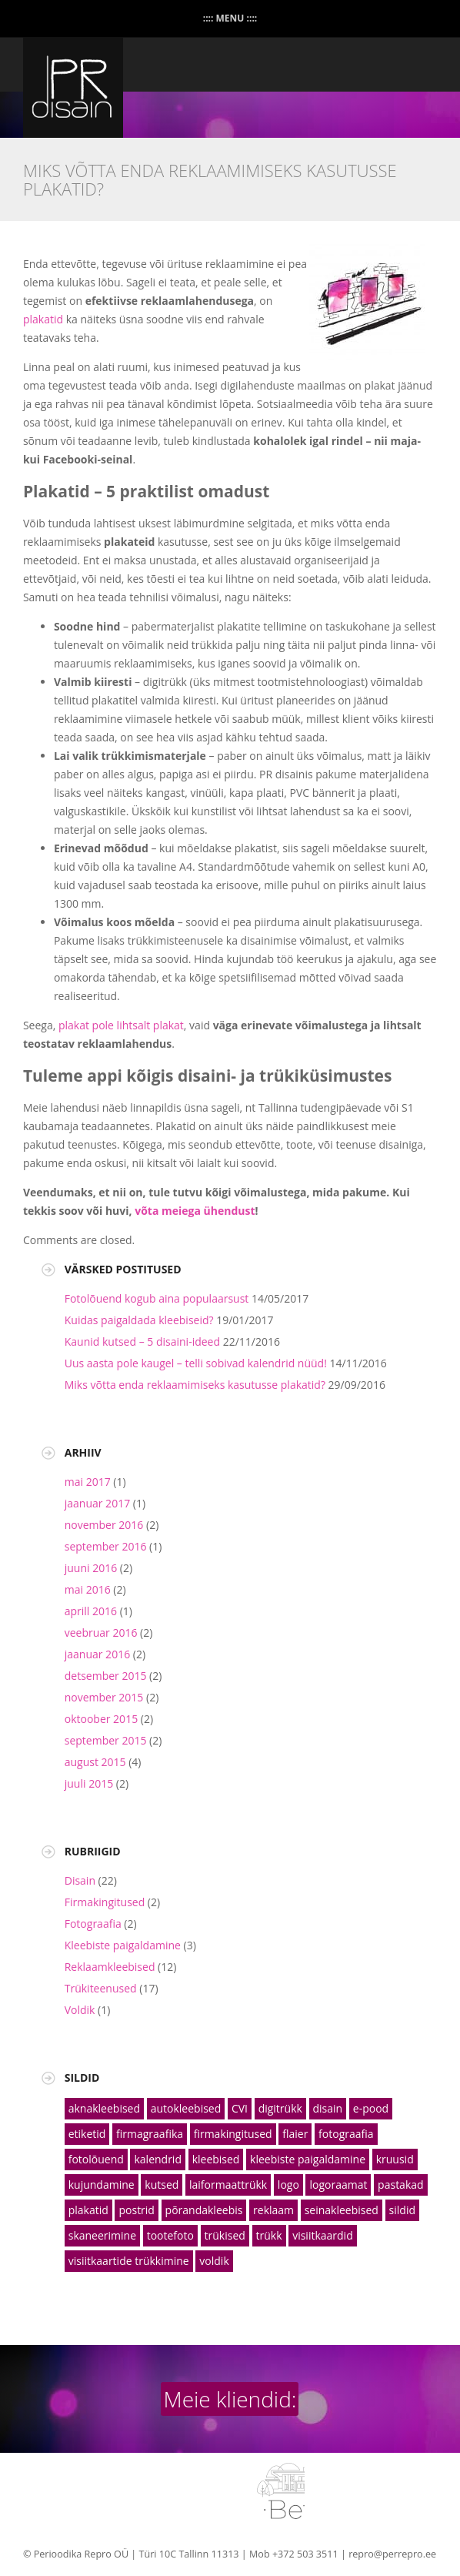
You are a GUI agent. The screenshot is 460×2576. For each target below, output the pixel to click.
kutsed (161, 2184)
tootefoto (170, 2235)
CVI (240, 2108)
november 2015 (104, 1697)
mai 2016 (88, 1589)
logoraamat (338, 2184)
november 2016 (104, 1524)
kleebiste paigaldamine (307, 2159)
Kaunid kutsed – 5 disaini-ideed (142, 1341)
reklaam (273, 2210)
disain (328, 2108)
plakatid (43, 319)
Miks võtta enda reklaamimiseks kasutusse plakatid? (195, 1384)
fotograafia (345, 2133)
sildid (402, 2210)
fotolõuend (96, 2159)
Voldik (80, 2009)
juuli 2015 (89, 1783)
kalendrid (158, 2159)
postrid (136, 2210)
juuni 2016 (91, 1568)
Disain (80, 1880)
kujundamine (101, 2184)
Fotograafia (93, 1923)
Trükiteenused (101, 1988)
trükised (225, 2235)
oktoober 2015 (101, 1718)
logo (288, 2184)
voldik (213, 2260)
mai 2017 (88, 1481)
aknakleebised (104, 2108)
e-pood (370, 2108)
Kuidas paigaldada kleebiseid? (139, 1320)
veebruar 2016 (101, 1632)
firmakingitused (233, 2133)
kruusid (395, 2159)
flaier (295, 2133)
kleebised (216, 2159)
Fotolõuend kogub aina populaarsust (157, 1298)
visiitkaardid (322, 2235)
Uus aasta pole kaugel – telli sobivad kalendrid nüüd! (196, 1363)
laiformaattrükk (228, 2184)
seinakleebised (341, 2210)
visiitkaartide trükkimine (128, 2260)
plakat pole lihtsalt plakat (121, 1025)
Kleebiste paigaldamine (123, 1945)
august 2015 (95, 1762)
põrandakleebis (204, 2210)
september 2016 (106, 1546)
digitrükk (280, 2108)
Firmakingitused (105, 1902)
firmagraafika (149, 2133)
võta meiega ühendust (195, 1210)
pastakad (401, 2184)
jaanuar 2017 (97, 1503)
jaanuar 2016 (97, 1654)
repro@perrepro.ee (392, 2554)
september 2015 (106, 1740)
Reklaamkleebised (110, 1966)
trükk (269, 2235)
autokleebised (186, 2108)
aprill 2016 (91, 1611)
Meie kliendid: (229, 2399)
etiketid (87, 2133)
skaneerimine (102, 2235)
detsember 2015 (106, 1675)
